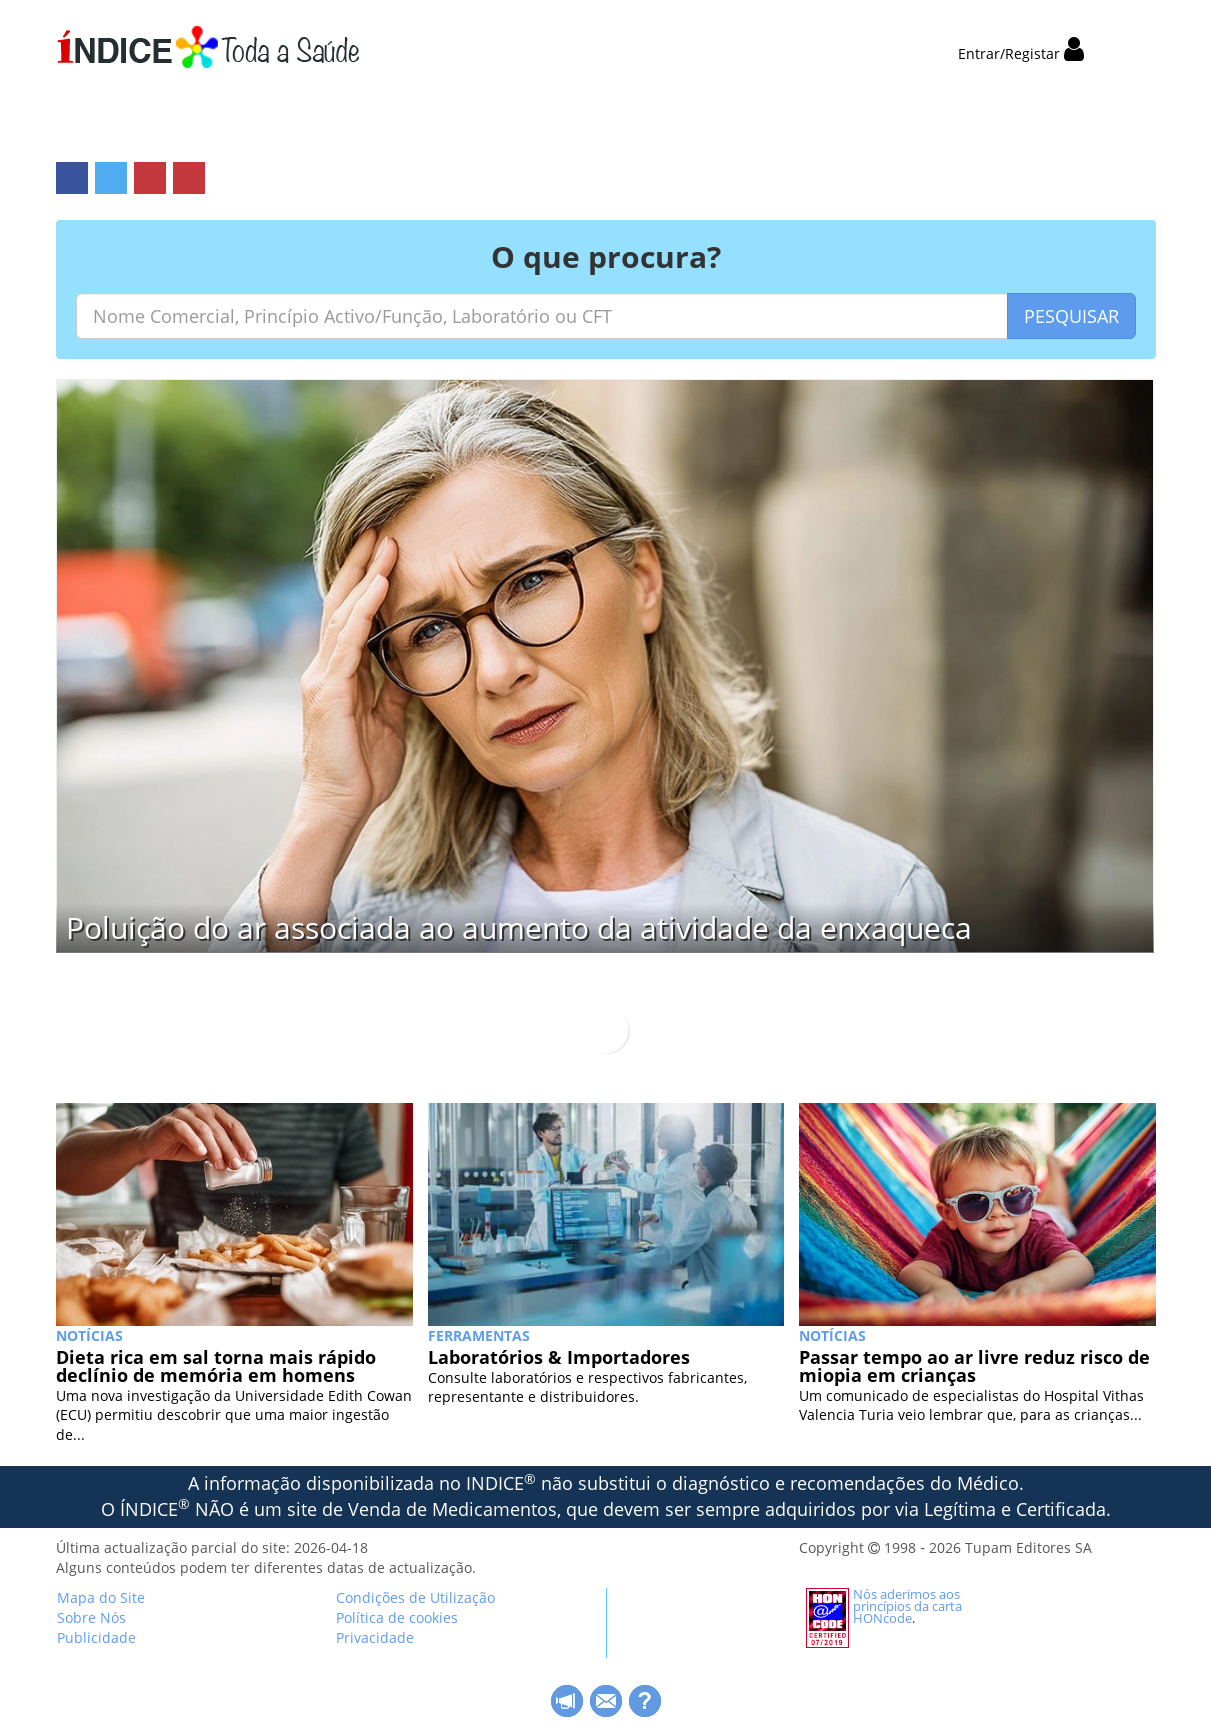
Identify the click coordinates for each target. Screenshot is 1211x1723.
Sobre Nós (91, 1617)
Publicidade (96, 1637)
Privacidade (375, 1637)
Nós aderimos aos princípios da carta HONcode (907, 1606)
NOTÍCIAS (89, 1335)
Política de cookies (397, 1617)
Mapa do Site (101, 1597)
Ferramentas (479, 1335)
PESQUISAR (1071, 316)
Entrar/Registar (1021, 53)
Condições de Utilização (415, 1597)
